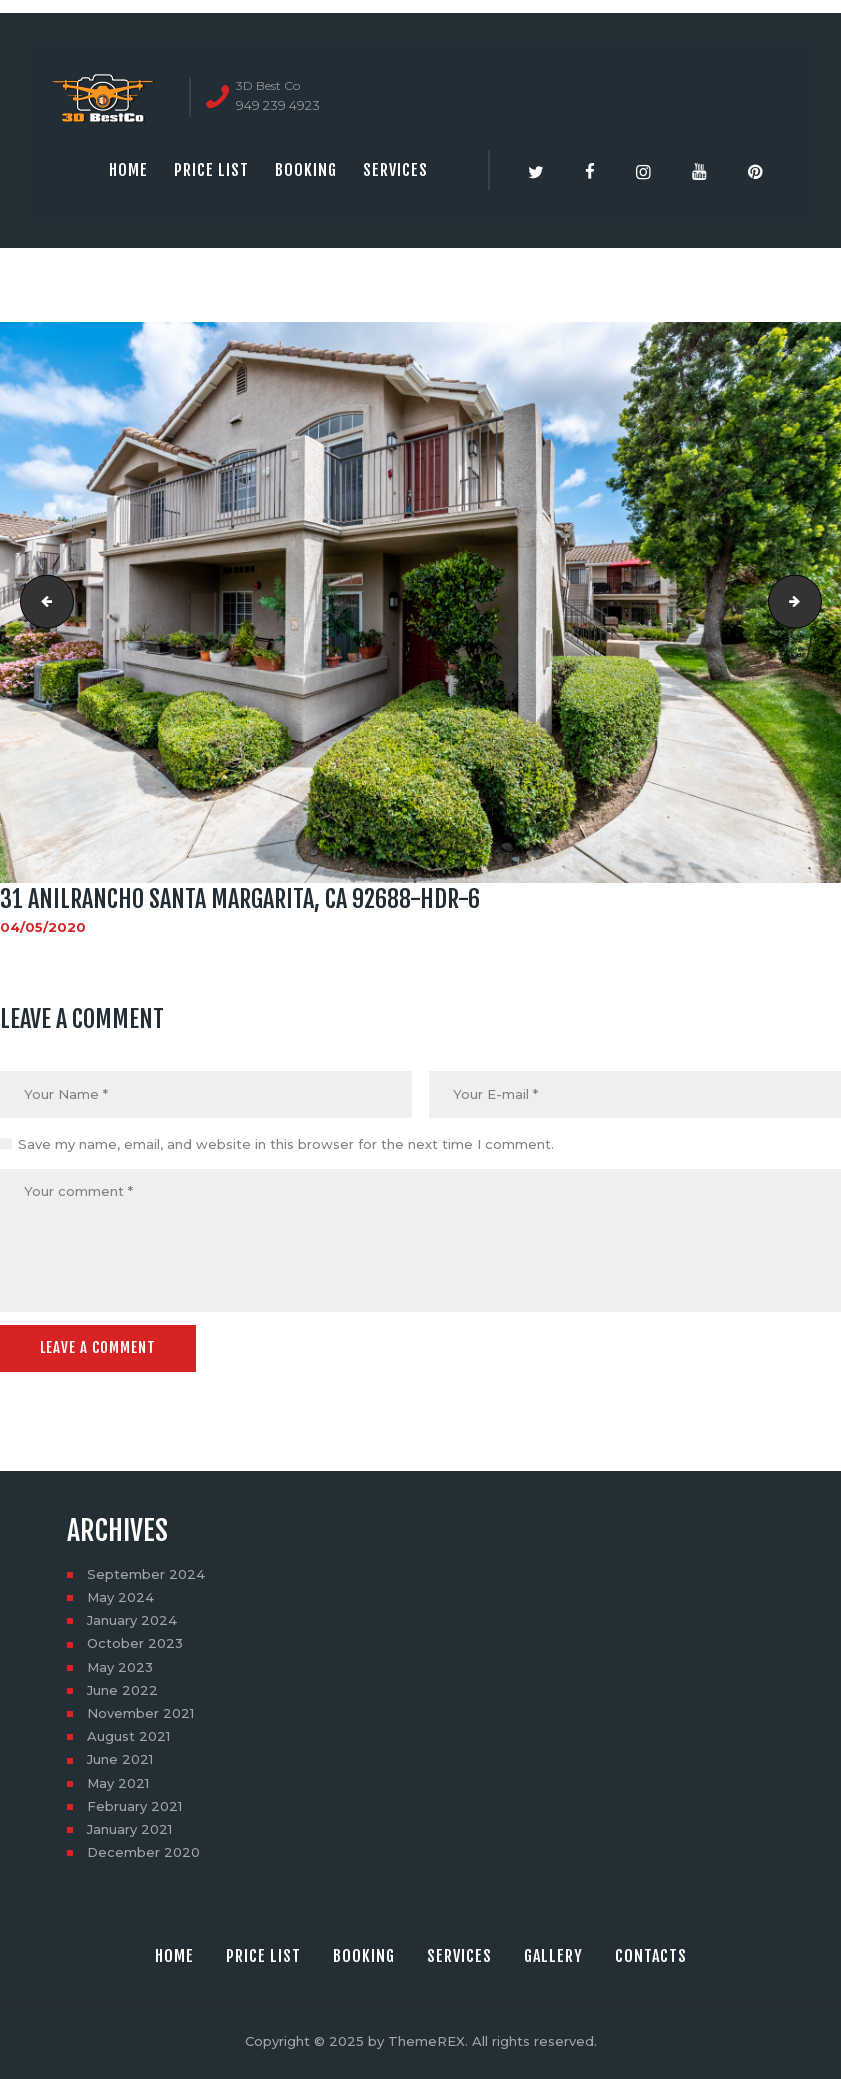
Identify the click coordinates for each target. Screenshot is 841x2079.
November (140, 1713)
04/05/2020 (43, 927)
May (120, 1597)
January (132, 1620)
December (143, 1852)
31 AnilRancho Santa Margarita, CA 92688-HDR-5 (41, 602)
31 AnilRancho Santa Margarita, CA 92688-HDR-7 (815, 602)
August (128, 1736)
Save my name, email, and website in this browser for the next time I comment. (286, 1144)
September (146, 1574)
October (135, 1643)
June (122, 1690)
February (134, 1806)
